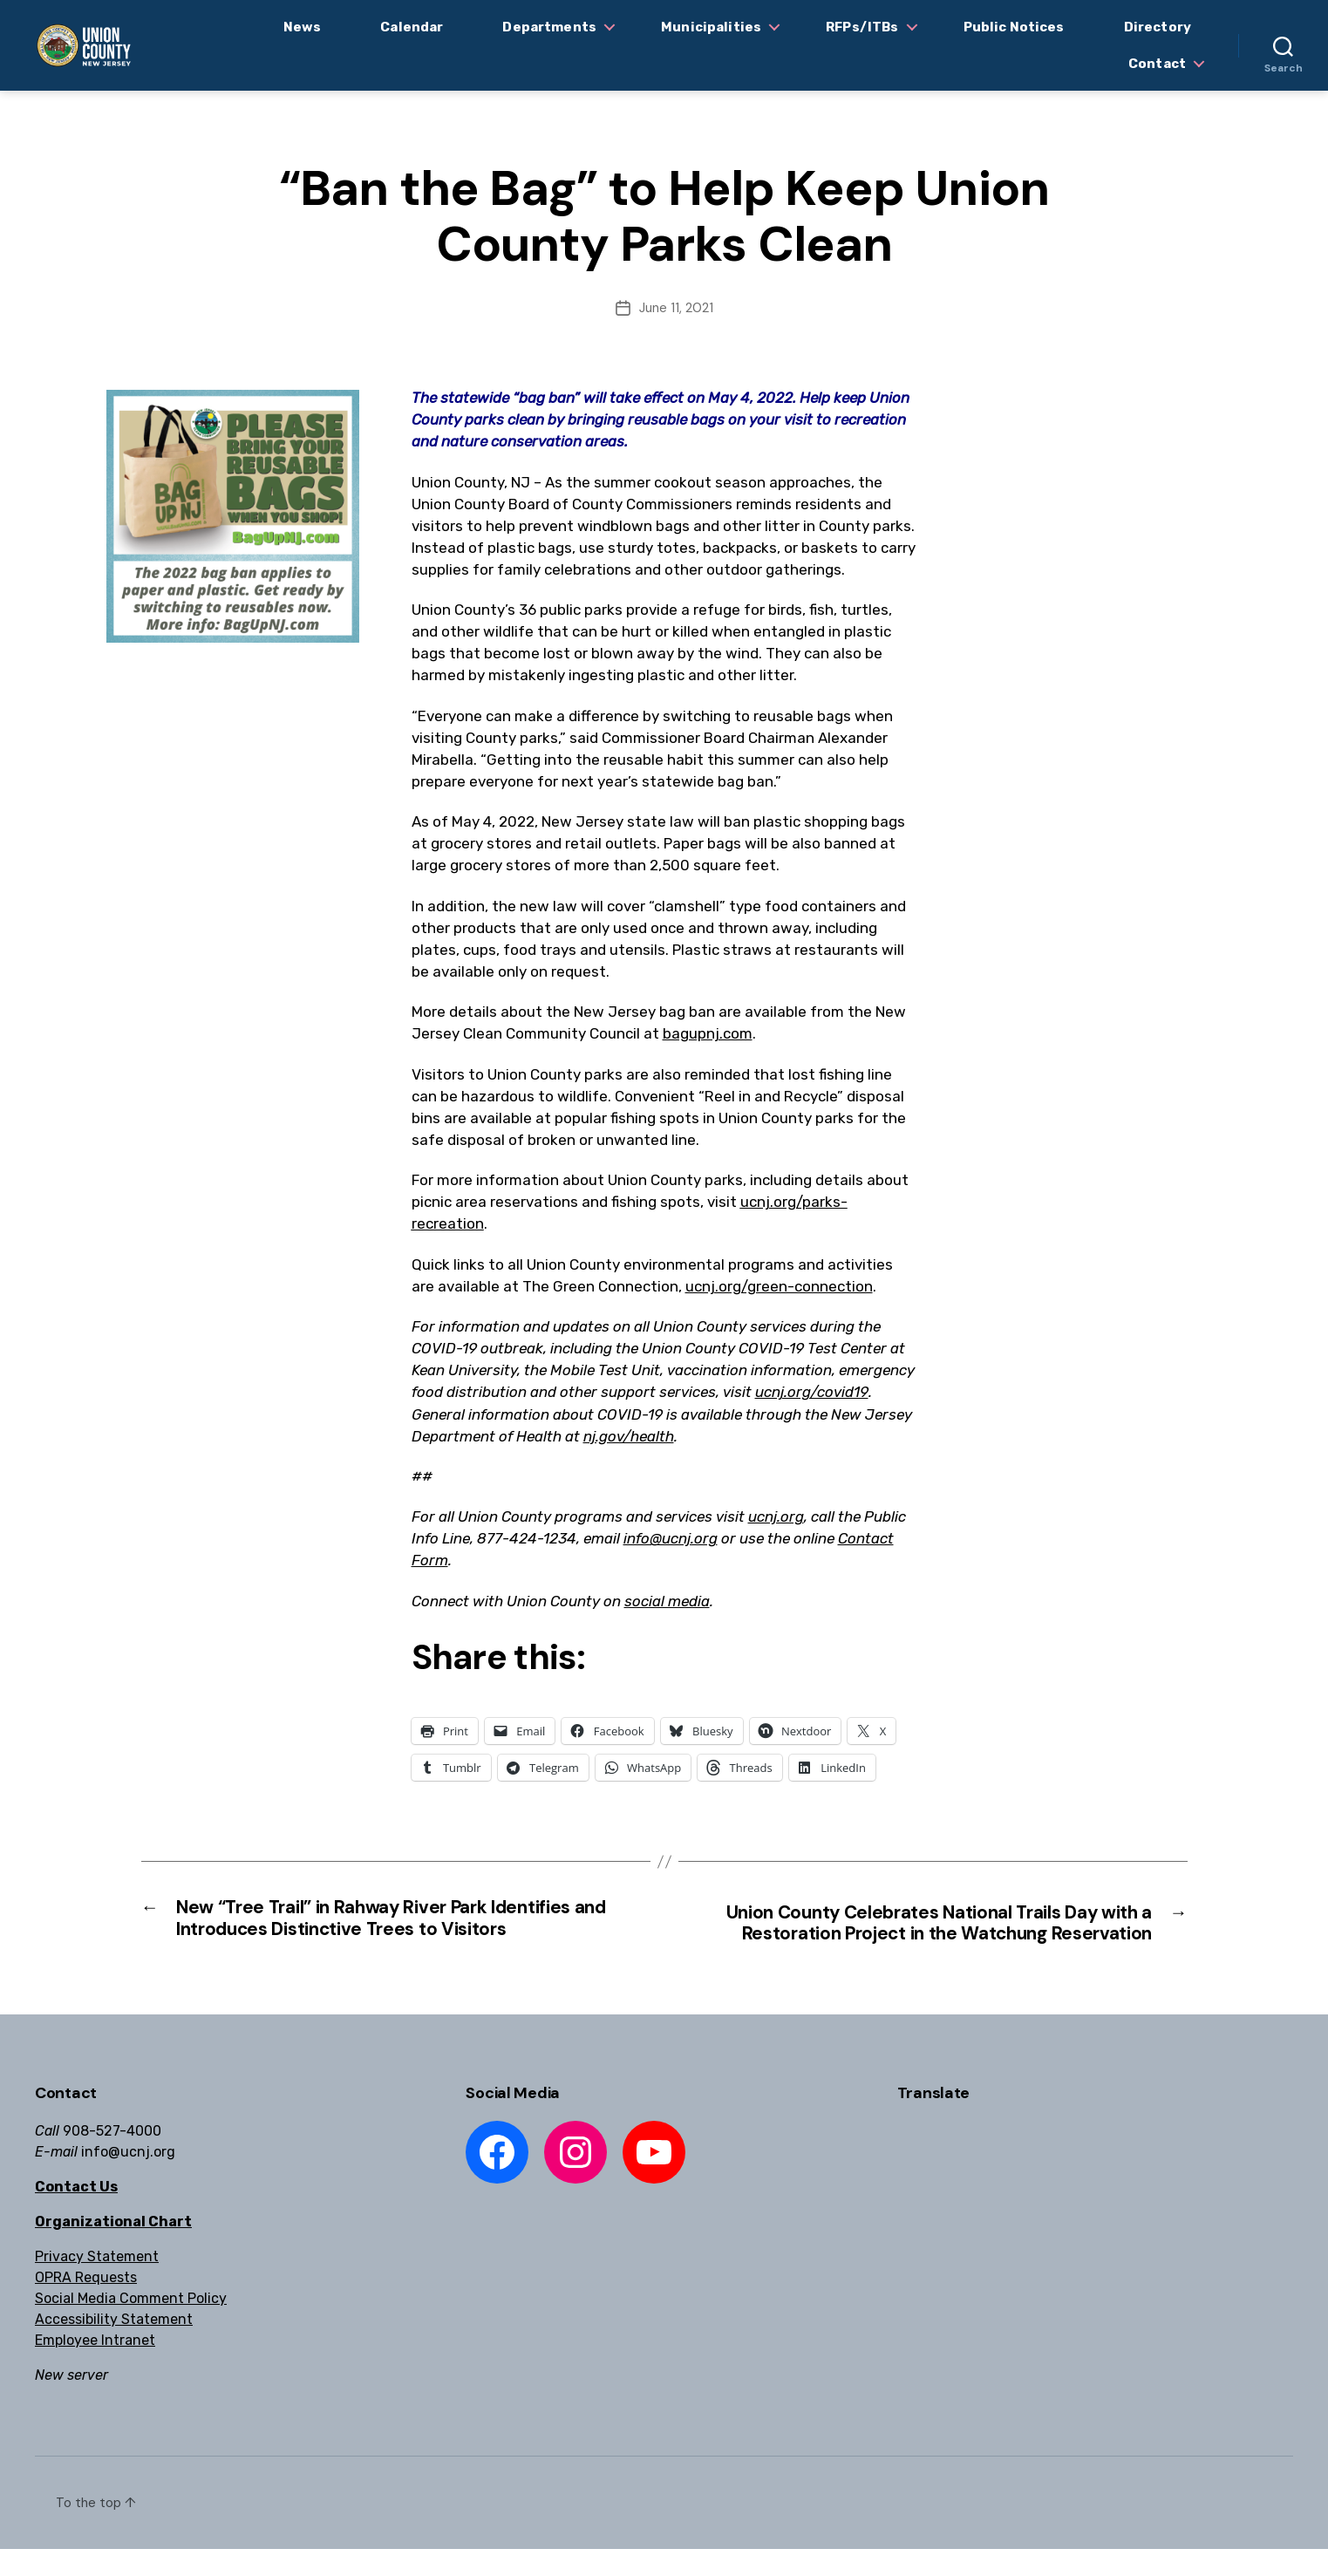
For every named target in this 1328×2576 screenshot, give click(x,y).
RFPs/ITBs (862, 27)
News (302, 27)
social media (667, 1601)
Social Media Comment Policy (131, 2325)
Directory (1157, 27)
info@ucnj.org (670, 1538)
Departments (549, 27)
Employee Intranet (95, 2367)
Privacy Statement (97, 2283)
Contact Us (76, 2213)
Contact (1157, 64)
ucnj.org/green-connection (779, 1286)
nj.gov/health (628, 1436)
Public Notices (1014, 27)
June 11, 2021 (676, 308)
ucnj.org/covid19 (811, 1391)
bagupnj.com (708, 1033)
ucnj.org (776, 1516)
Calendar (411, 27)
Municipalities (711, 27)
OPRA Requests (86, 2304)
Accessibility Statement (114, 2346)
